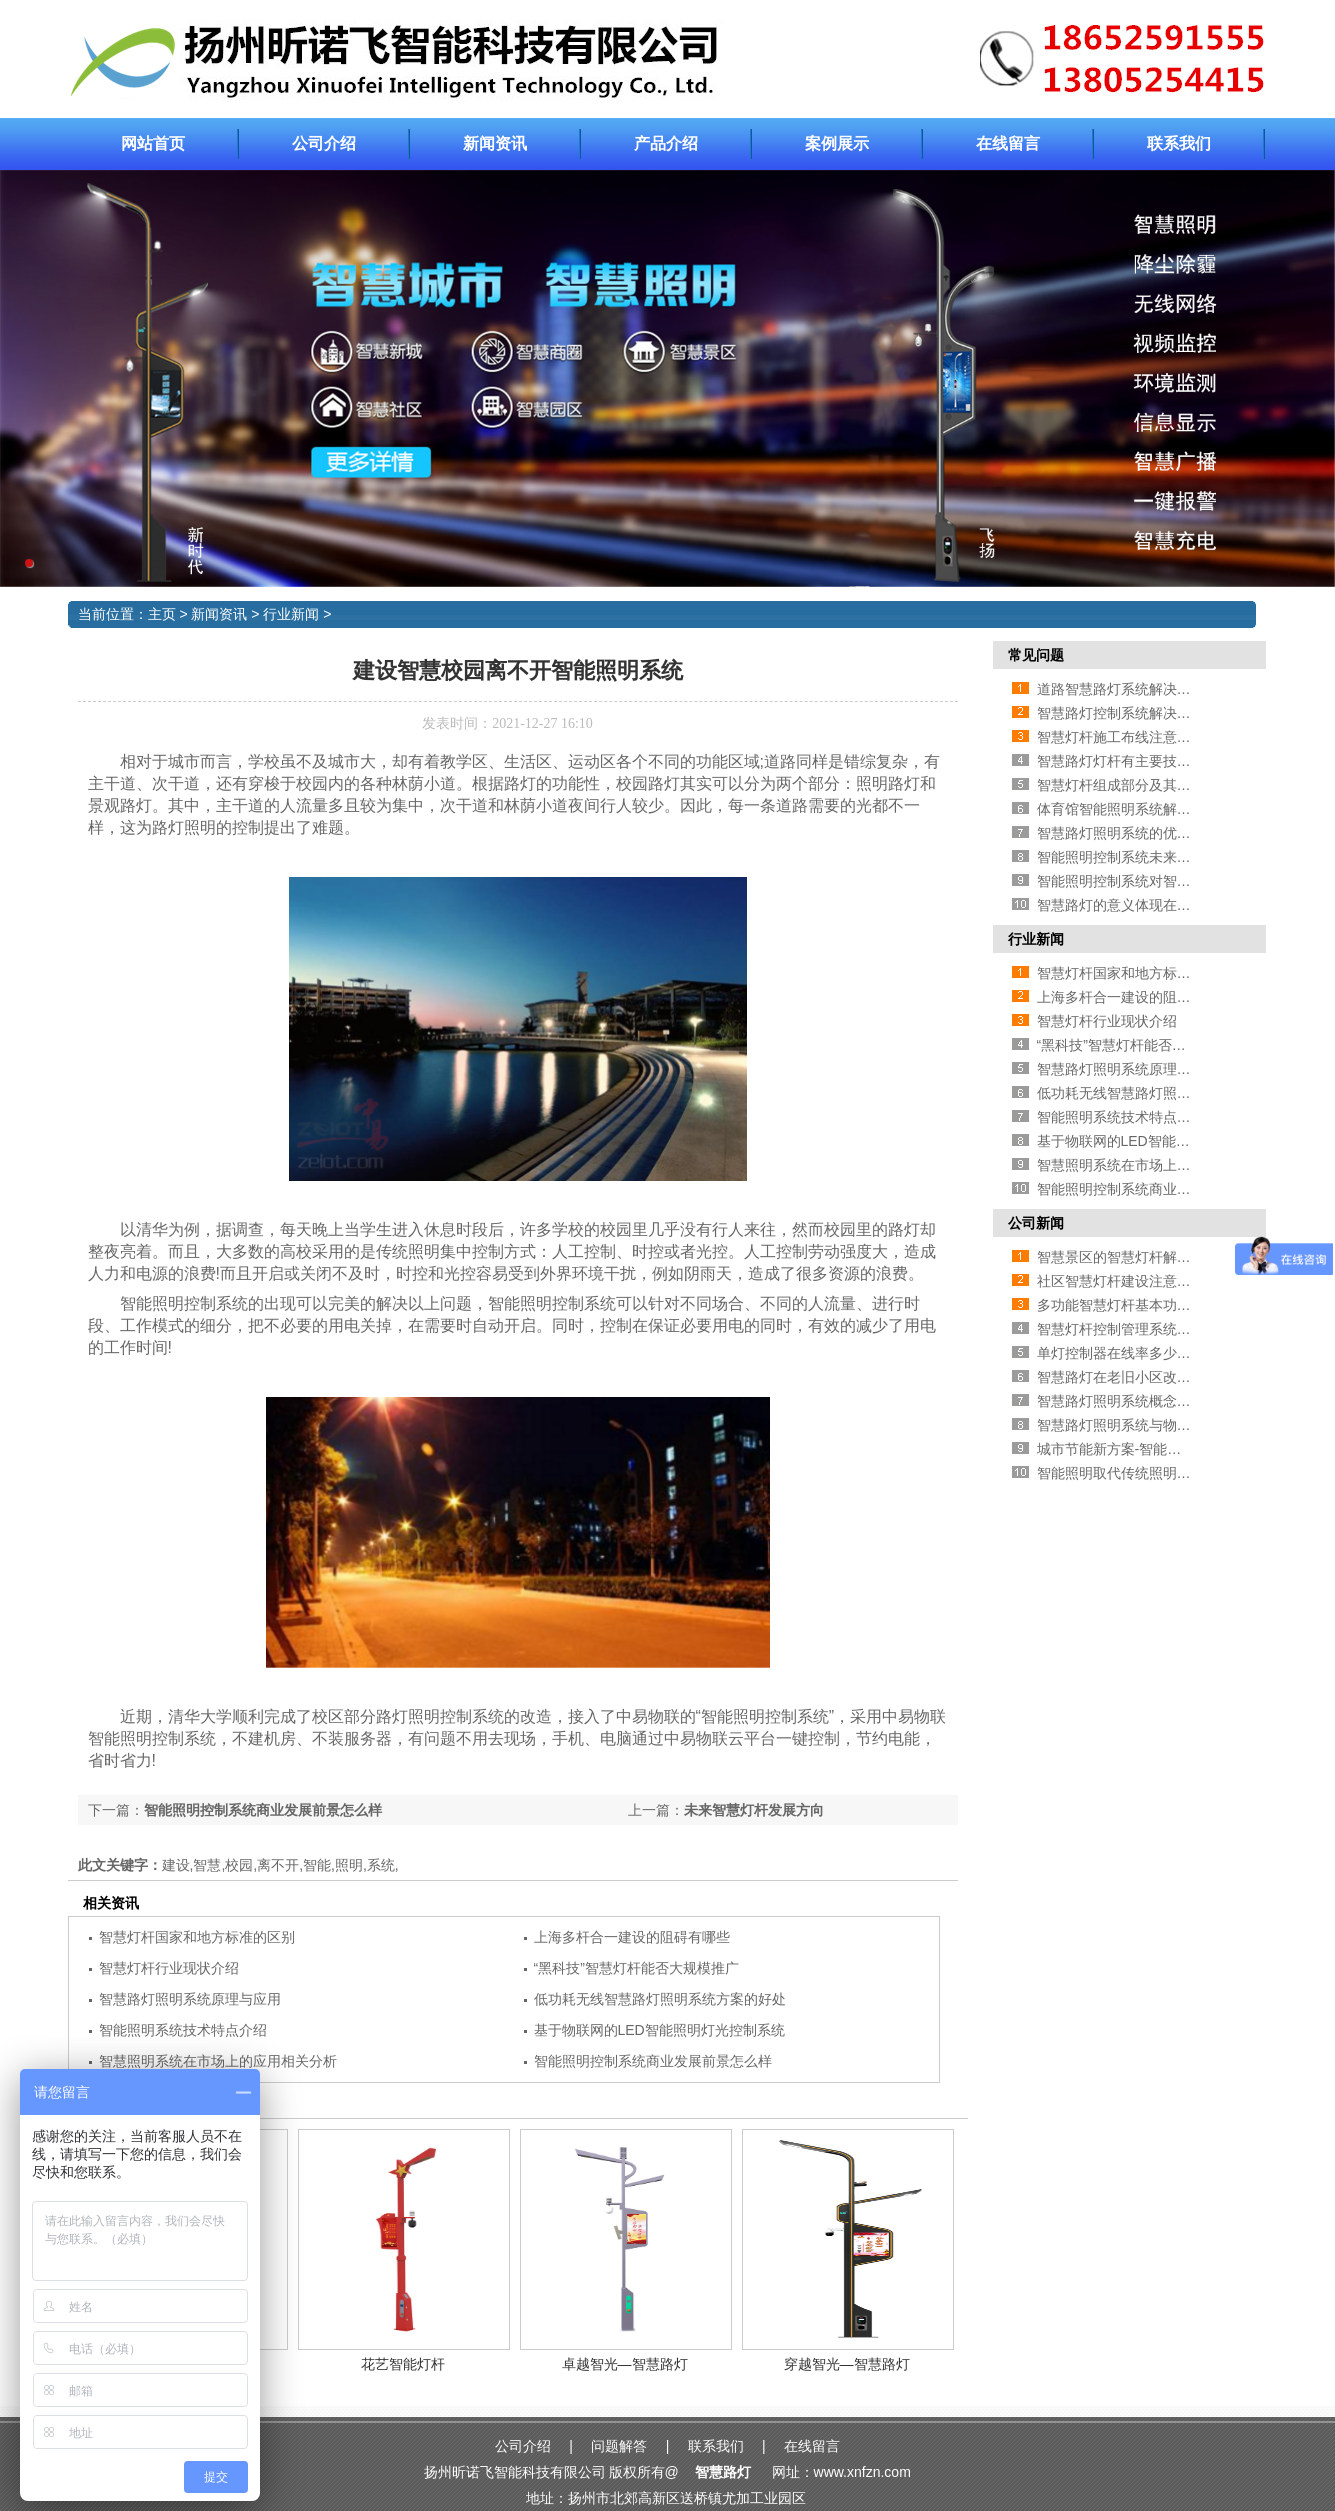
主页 (162, 614)
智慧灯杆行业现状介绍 (169, 1968)
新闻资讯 (495, 143)
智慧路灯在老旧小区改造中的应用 (1142, 1377)
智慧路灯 (723, 2472)
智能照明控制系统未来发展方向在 (1142, 857)
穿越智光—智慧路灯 (847, 2364)
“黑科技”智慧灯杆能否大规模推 (1132, 1045)
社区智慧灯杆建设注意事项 (1121, 1281)
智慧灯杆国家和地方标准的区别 (197, 1937)
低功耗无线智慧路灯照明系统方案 (1142, 1093)
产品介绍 (666, 143)
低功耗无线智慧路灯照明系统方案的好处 (660, 1999)
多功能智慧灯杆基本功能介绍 (1128, 1305)
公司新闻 (1036, 1223)
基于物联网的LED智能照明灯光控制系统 (659, 2030)
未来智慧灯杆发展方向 (754, 1810)
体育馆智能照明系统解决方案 (1128, 809)
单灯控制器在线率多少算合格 (1128, 1353)
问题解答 (619, 2446)
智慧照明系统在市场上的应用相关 (1142, 1165)
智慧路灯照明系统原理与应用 (190, 1999)
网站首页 (153, 143)
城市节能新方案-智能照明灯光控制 (1144, 1449)
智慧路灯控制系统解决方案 (1121, 713)
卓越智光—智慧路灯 (625, 2364)
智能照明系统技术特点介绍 (183, 2030)
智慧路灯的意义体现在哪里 (1121, 905)
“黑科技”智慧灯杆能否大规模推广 (636, 1968)
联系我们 (1179, 143)
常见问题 (1036, 655)
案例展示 (837, 143)
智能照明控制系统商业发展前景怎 (1142, 1189)
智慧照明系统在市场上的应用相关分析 (218, 2061)
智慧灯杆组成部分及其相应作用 (1135, 785)
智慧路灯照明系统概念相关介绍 (1135, 1401)
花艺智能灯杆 (403, 2364)
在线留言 (1008, 143)
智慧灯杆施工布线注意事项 (1121, 737)
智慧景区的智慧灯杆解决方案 (1128, 1257)
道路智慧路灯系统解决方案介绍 (1135, 689)
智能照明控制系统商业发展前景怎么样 (263, 1810)
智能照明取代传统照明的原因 (1128, 1473)
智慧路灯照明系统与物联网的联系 (1142, 1425)
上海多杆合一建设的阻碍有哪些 (632, 1937)
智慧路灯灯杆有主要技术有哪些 (1135, 761)
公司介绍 (324, 143)
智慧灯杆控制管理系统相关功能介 (1142, 1329)
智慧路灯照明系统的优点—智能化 (1142, 833)
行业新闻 (291, 614)
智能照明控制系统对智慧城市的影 (1142, 881)
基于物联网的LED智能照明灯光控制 (1148, 1141)
